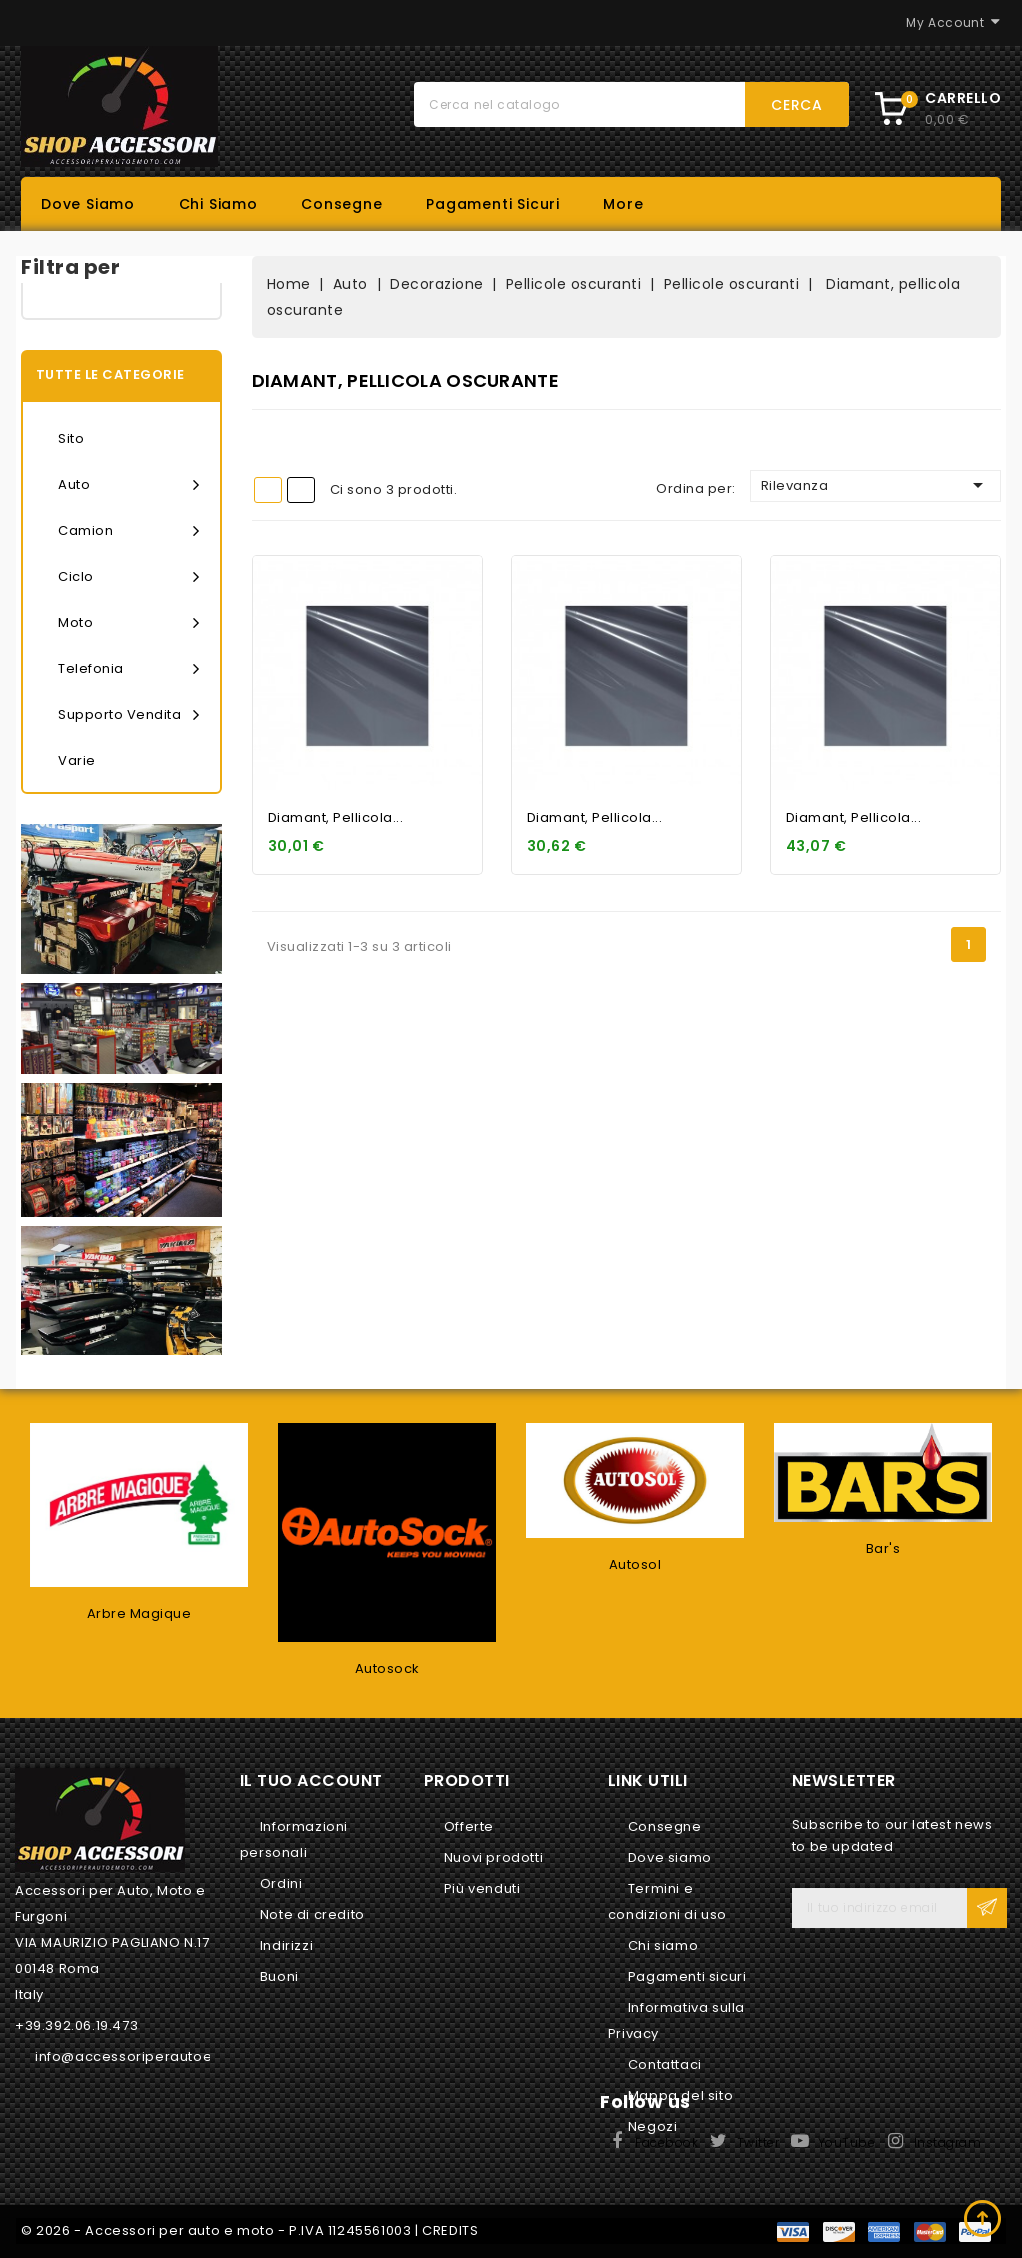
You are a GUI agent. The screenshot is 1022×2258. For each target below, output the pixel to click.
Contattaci (665, 2064)
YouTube (847, 2142)
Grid (268, 490)
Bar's (883, 1548)
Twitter (758, 2142)
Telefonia (129, 669)
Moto (129, 623)
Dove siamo (88, 204)
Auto (129, 485)
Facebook (666, 2142)
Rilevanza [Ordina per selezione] (875, 485)
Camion (129, 531)
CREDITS (450, 2230)
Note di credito (312, 1914)
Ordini (281, 1883)
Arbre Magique (139, 1613)
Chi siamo (218, 204)
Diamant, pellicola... (336, 817)
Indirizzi (286, 1945)
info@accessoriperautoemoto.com (160, 2056)
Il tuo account (311, 1780)
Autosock (387, 1668)
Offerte (469, 1826)
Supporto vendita (129, 715)
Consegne (341, 204)
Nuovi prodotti (493, 1857)
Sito (71, 438)
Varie (77, 760)
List (301, 490)
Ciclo (129, 577)
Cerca (797, 105)
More (623, 204)
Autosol (635, 1564)
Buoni (279, 1976)
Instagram (948, 2142)
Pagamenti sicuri (493, 204)
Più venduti (482, 1888)
